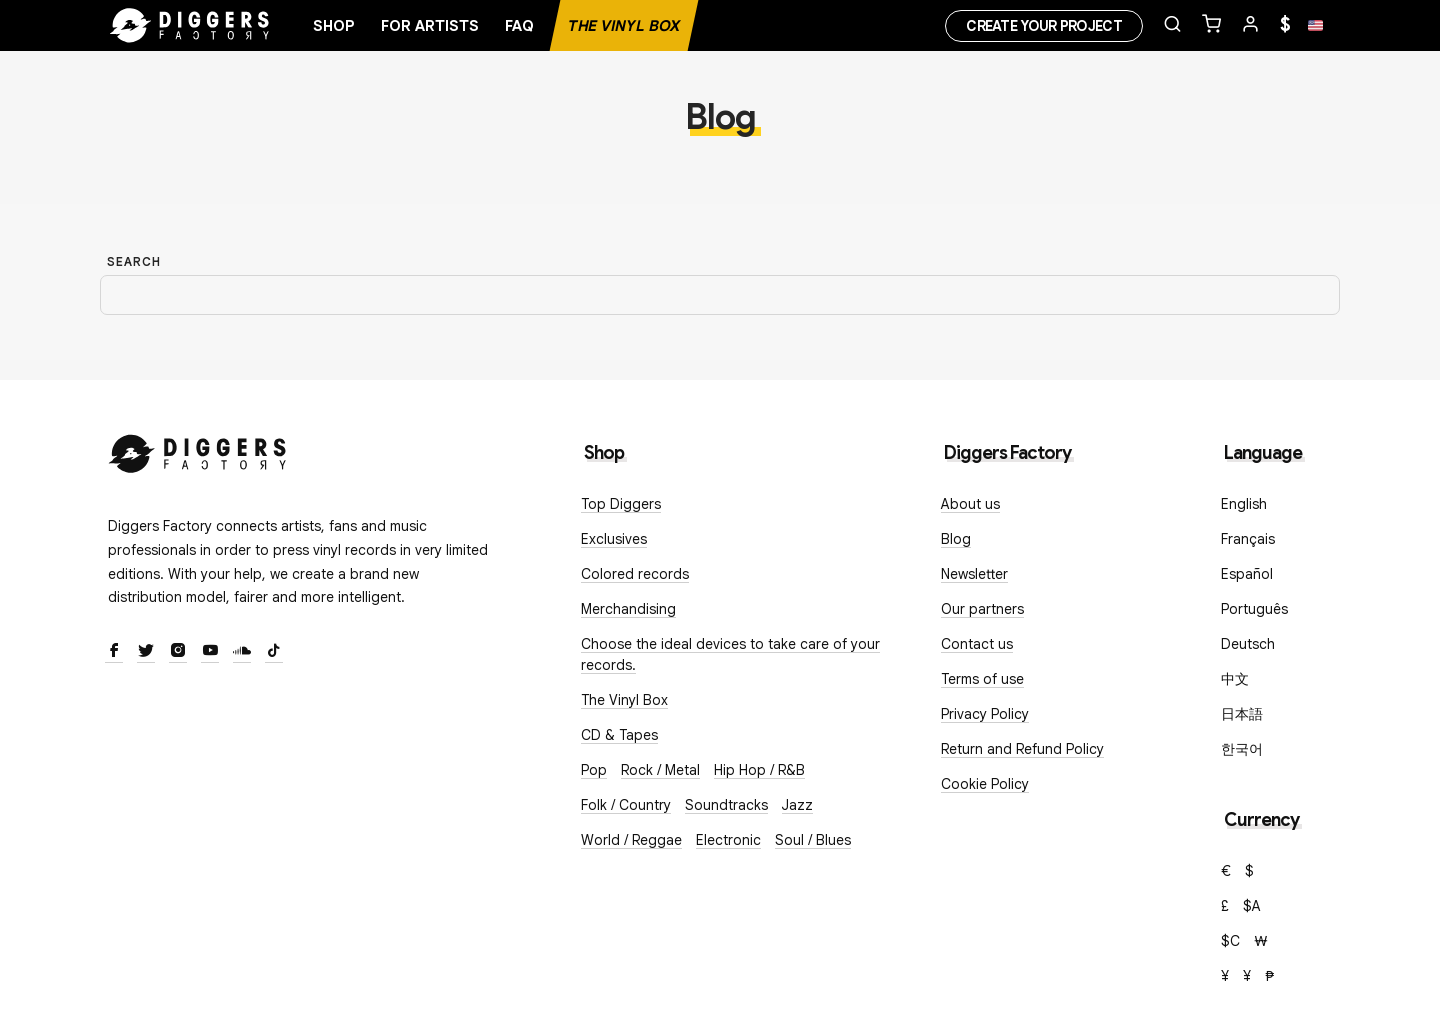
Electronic (728, 840)
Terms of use (982, 679)
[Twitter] (146, 652)
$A (1252, 906)
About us (970, 504)
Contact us (977, 644)
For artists (430, 26)
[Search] (720, 295)
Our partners (982, 609)
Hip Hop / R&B (759, 770)
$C (1230, 941)
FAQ (519, 26)
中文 (1235, 679)
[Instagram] (178, 652)
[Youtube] (210, 652)
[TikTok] (274, 652)
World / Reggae (631, 840)
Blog (956, 539)
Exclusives (614, 539)
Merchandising (628, 609)
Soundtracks (726, 805)
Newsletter (974, 574)
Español (1247, 574)
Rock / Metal (660, 770)
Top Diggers (621, 504)
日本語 (1242, 714)
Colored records (635, 574)
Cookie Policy (985, 784)
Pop (594, 770)
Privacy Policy (985, 714)
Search (134, 261)
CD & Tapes (619, 735)
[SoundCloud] (242, 652)
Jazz (797, 805)
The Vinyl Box (624, 26)
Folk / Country (626, 805)
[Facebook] (114, 652)
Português (1254, 609)
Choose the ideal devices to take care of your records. (730, 654)
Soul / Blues (813, 840)
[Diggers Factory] (198, 449)
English (1244, 504)
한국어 (1242, 749)
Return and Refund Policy (1022, 749)
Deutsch (1248, 644)
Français (1248, 539)
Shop (334, 26)
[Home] (190, 26)
